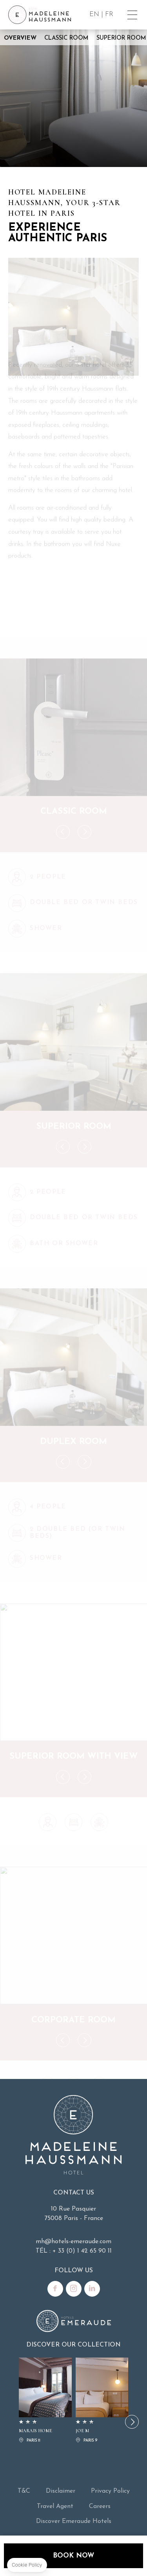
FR (109, 14)
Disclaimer (60, 2491)
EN (94, 14)
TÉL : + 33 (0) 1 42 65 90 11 (74, 2251)
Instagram (74, 2289)
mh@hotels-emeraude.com (73, 2241)
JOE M (102, 2401)
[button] (132, 2422)
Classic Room (66, 38)
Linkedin (92, 2289)
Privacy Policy (110, 2491)
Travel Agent (55, 2506)
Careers (100, 2506)
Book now (73, 2555)
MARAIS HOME (45, 2401)
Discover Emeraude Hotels (73, 2521)
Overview (20, 38)
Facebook (55, 2289)
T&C (24, 2491)
